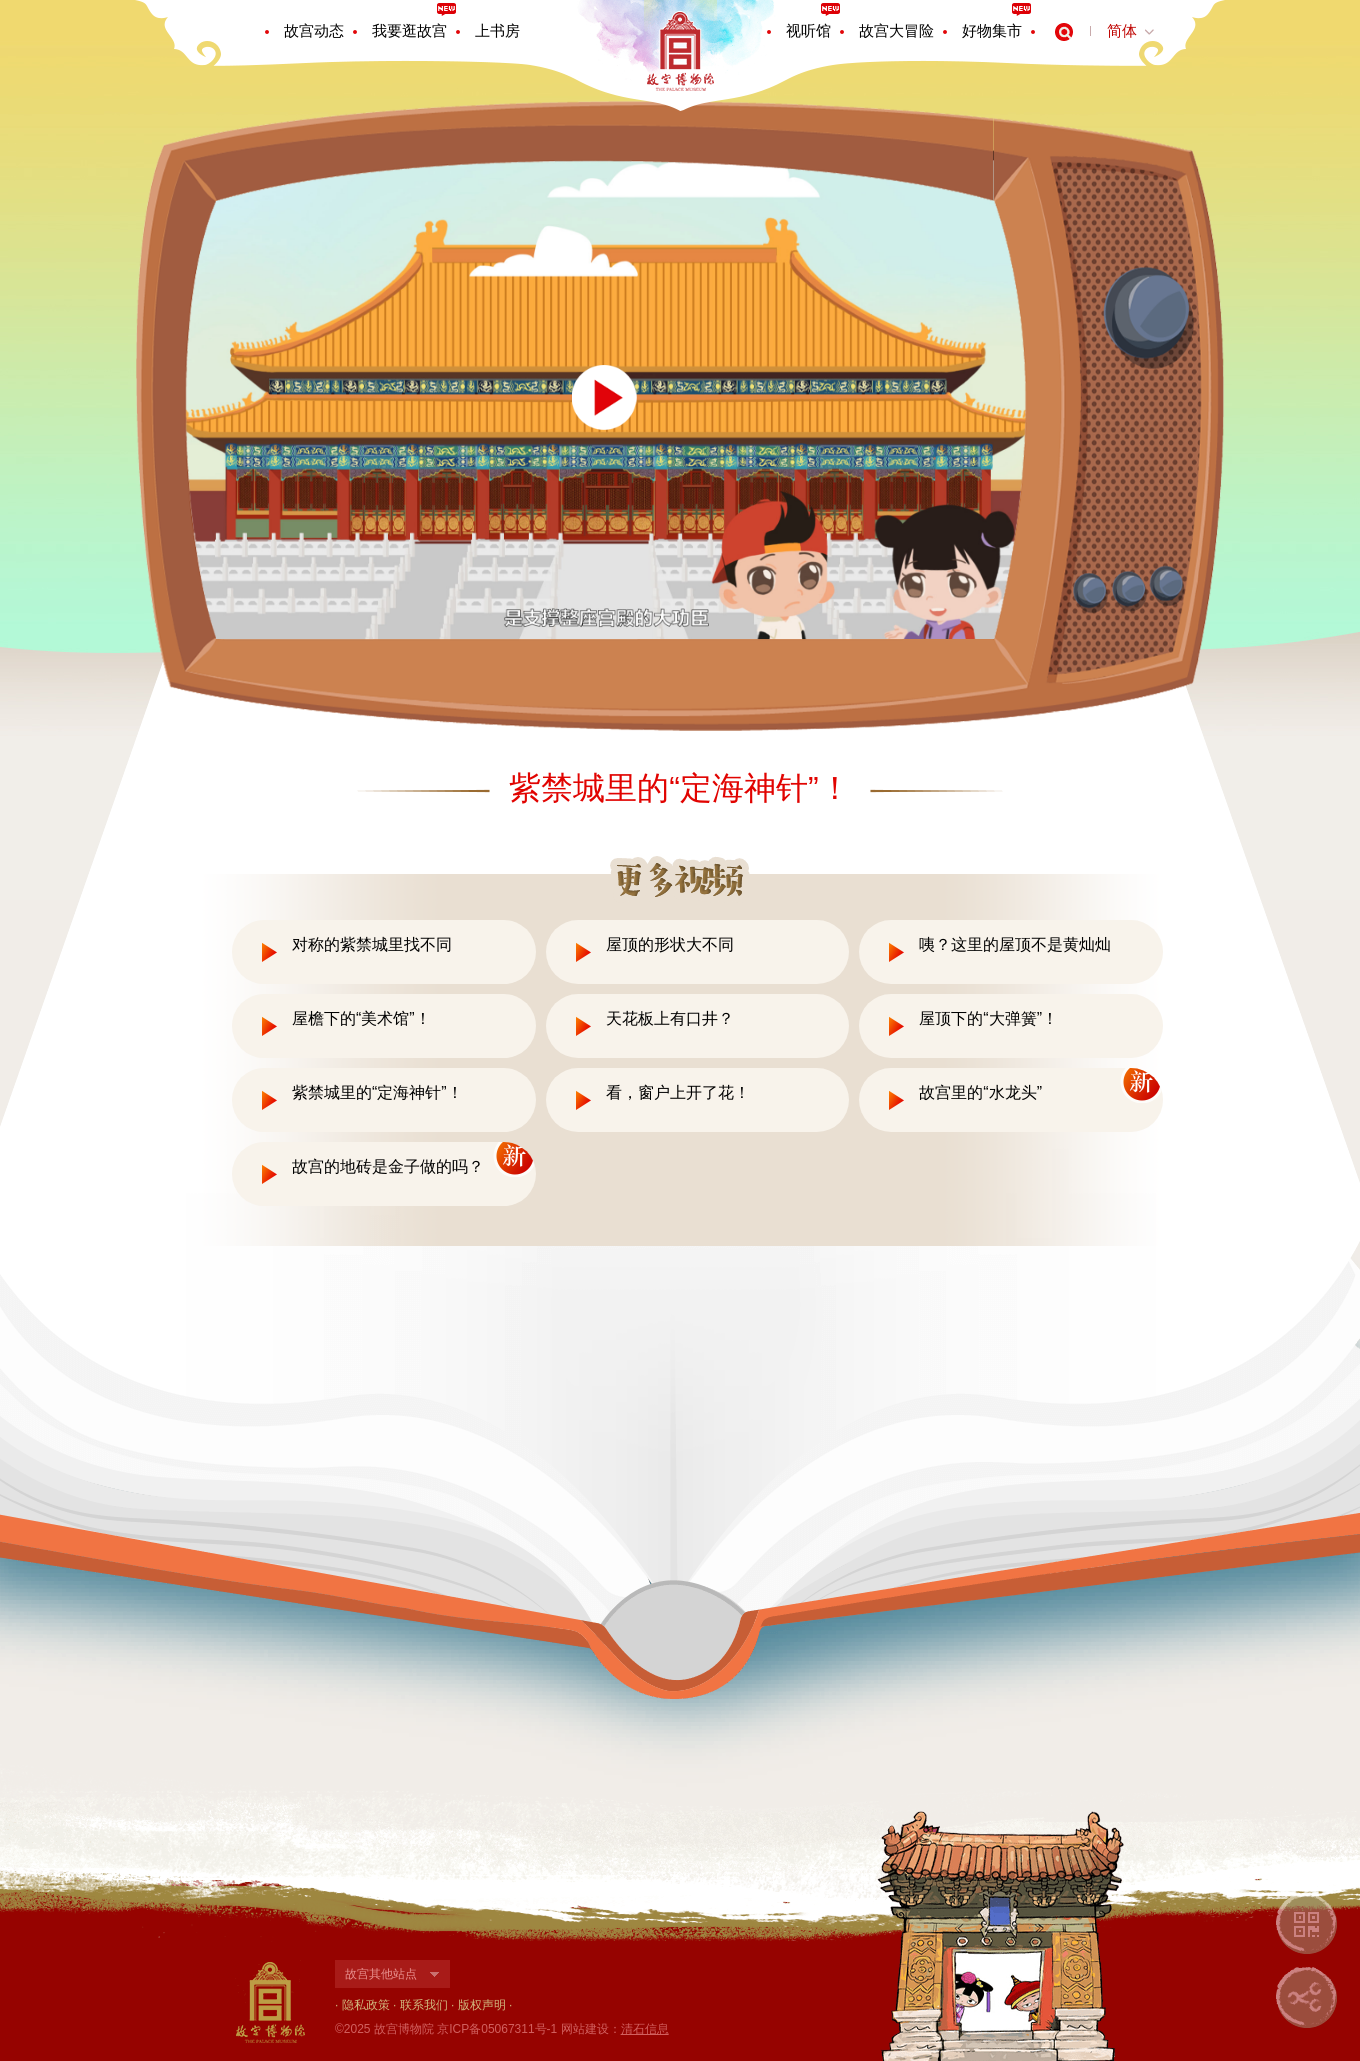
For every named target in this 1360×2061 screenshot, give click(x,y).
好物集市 (992, 30)
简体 (1122, 30)
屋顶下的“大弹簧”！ (988, 1018)
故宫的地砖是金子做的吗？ (388, 1166)
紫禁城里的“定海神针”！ (377, 1092)
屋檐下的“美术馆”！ (361, 1018)
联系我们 (424, 2005)
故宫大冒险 (896, 30)
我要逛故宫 (409, 30)
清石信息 (645, 2029)
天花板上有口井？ (670, 1018)
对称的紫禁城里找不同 (372, 944)
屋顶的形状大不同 (670, 944)
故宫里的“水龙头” (980, 1092)
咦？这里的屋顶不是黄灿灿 (1015, 944)
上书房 (497, 30)
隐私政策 (366, 2005)
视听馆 (808, 30)
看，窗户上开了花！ (678, 1092)
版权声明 (482, 2005)
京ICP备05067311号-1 (497, 2029)
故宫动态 (314, 30)
